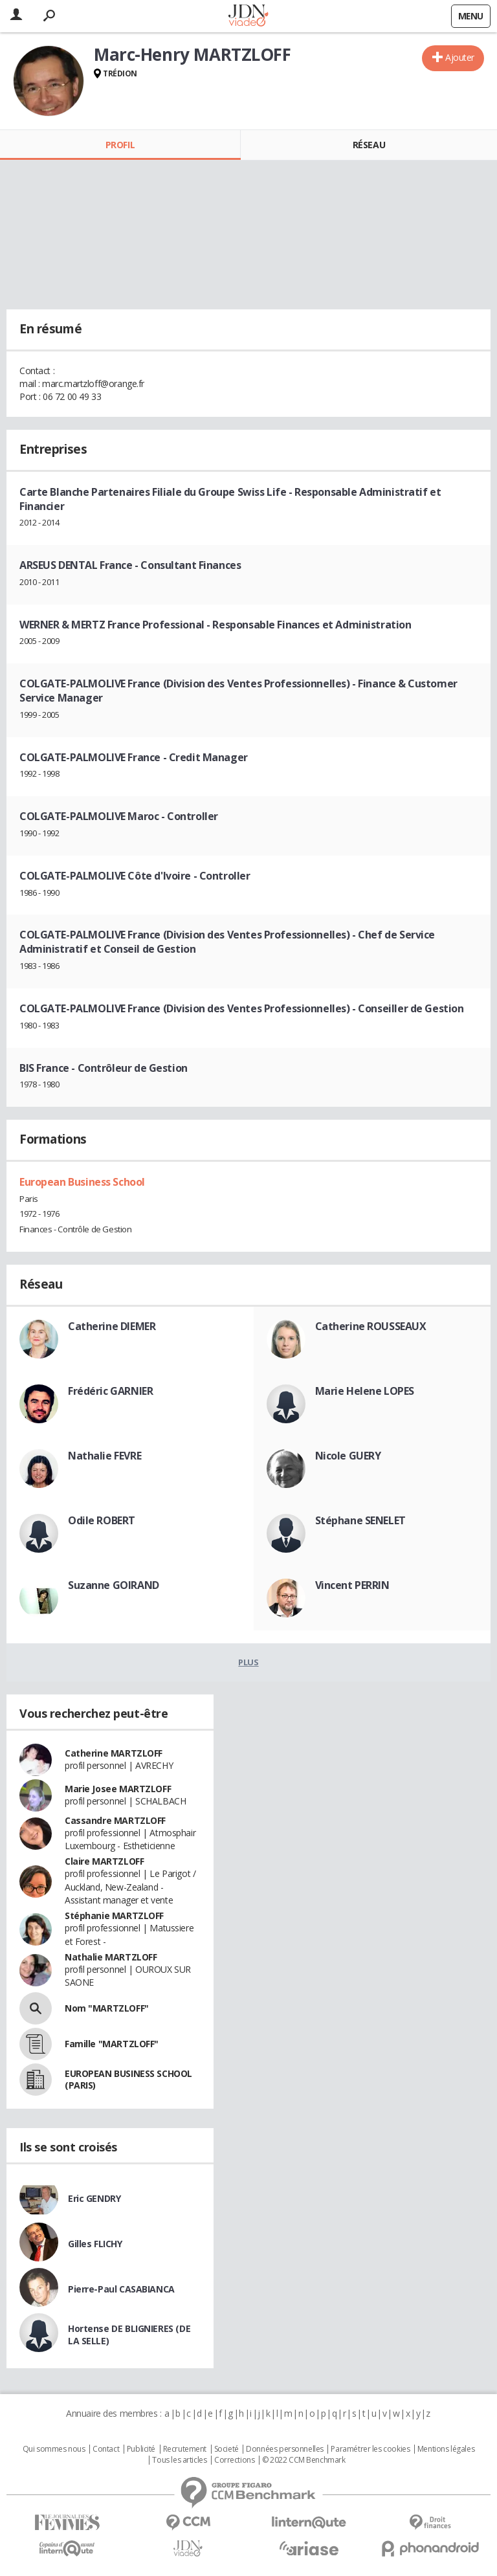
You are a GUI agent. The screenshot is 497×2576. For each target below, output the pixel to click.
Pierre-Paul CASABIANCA (121, 2289)
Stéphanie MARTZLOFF (114, 1915)
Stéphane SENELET (360, 1520)
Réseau (369, 145)
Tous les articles (179, 2460)
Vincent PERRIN (352, 1585)
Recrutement (184, 2449)
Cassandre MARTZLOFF (115, 1820)
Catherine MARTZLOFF (113, 1753)
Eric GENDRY (94, 2198)
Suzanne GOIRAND (113, 1585)
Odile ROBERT (101, 1520)
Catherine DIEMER (111, 1326)
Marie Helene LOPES (364, 1391)
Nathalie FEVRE (104, 1456)
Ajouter (459, 57)
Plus (248, 1662)
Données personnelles (285, 2449)
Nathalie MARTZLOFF (111, 1957)
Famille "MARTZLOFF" (112, 2043)
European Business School (82, 1182)
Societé (226, 2449)
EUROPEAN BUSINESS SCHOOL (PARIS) (128, 2079)
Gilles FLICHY (95, 2243)
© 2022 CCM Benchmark (304, 2460)
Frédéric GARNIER (110, 1391)
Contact (106, 2449)
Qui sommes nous (54, 2449)
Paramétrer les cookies (370, 2449)
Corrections (234, 2460)
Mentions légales (445, 2449)
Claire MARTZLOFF (104, 1861)
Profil (120, 145)
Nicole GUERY (348, 1456)
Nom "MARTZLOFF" (107, 2008)
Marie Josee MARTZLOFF (118, 1788)
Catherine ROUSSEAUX (370, 1326)
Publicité (141, 2449)
